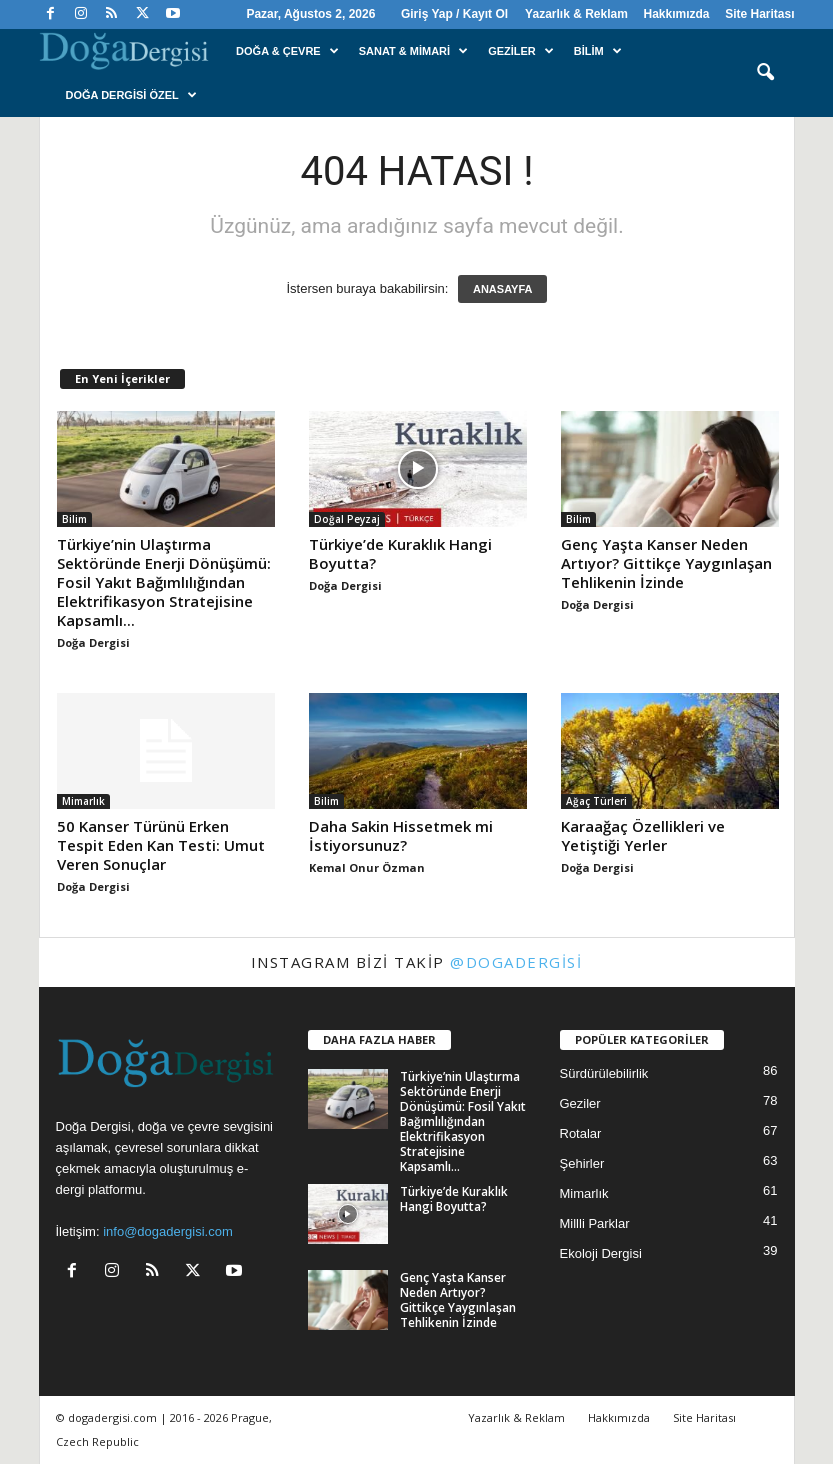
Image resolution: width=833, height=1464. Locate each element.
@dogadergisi (516, 962)
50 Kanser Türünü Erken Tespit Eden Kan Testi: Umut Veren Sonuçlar (161, 845)
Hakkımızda (676, 14)
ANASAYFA (503, 289)
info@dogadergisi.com (168, 1231)
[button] (765, 73)
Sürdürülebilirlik (604, 1073)
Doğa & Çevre (287, 51)
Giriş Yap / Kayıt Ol (454, 14)
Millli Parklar (595, 1223)
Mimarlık (83, 801)
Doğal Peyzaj (347, 519)
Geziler (521, 51)
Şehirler (582, 1163)
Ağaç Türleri (596, 801)
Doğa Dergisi (93, 642)
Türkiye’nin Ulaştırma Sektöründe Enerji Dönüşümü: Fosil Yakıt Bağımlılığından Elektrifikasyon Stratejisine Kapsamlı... (164, 582)
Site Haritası (759, 14)
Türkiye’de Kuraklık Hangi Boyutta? (400, 553)
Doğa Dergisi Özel (131, 95)
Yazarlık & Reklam (576, 14)
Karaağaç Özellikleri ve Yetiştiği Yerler (643, 835)
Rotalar (581, 1133)
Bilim (598, 51)
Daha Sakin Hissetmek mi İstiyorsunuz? (401, 835)
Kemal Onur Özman (367, 867)
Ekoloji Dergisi (601, 1253)
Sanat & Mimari (413, 51)
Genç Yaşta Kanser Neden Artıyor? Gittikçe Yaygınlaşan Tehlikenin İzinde (666, 563)
